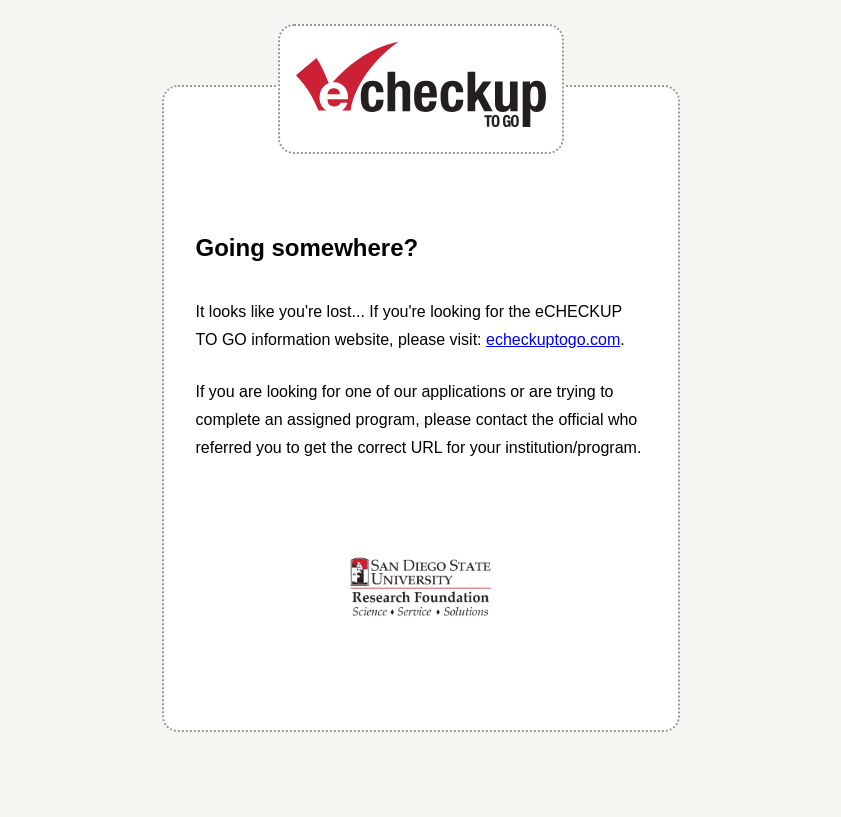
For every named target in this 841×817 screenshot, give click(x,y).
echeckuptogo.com (553, 339)
